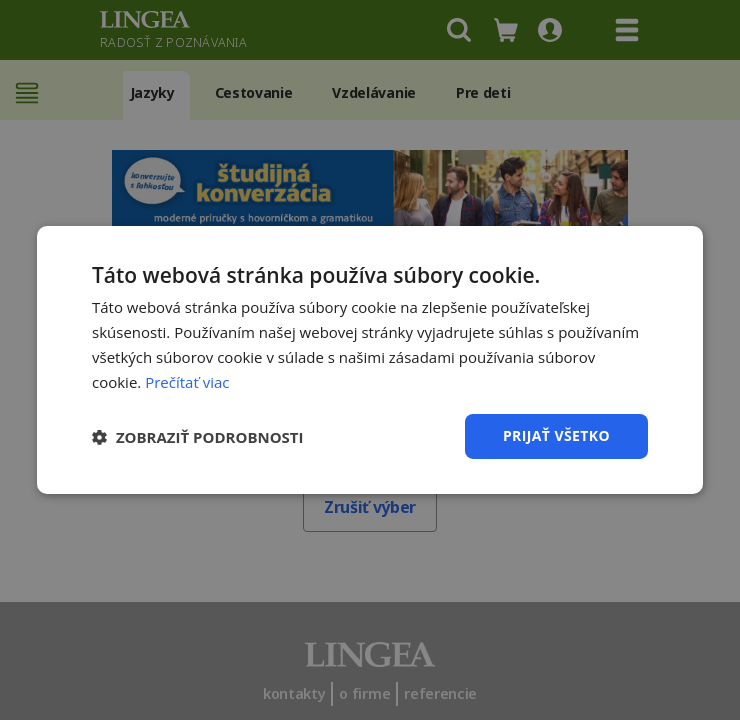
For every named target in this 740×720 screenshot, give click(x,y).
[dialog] (370, 360)
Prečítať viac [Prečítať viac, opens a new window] (187, 382)
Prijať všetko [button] (556, 435)
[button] (198, 437)
